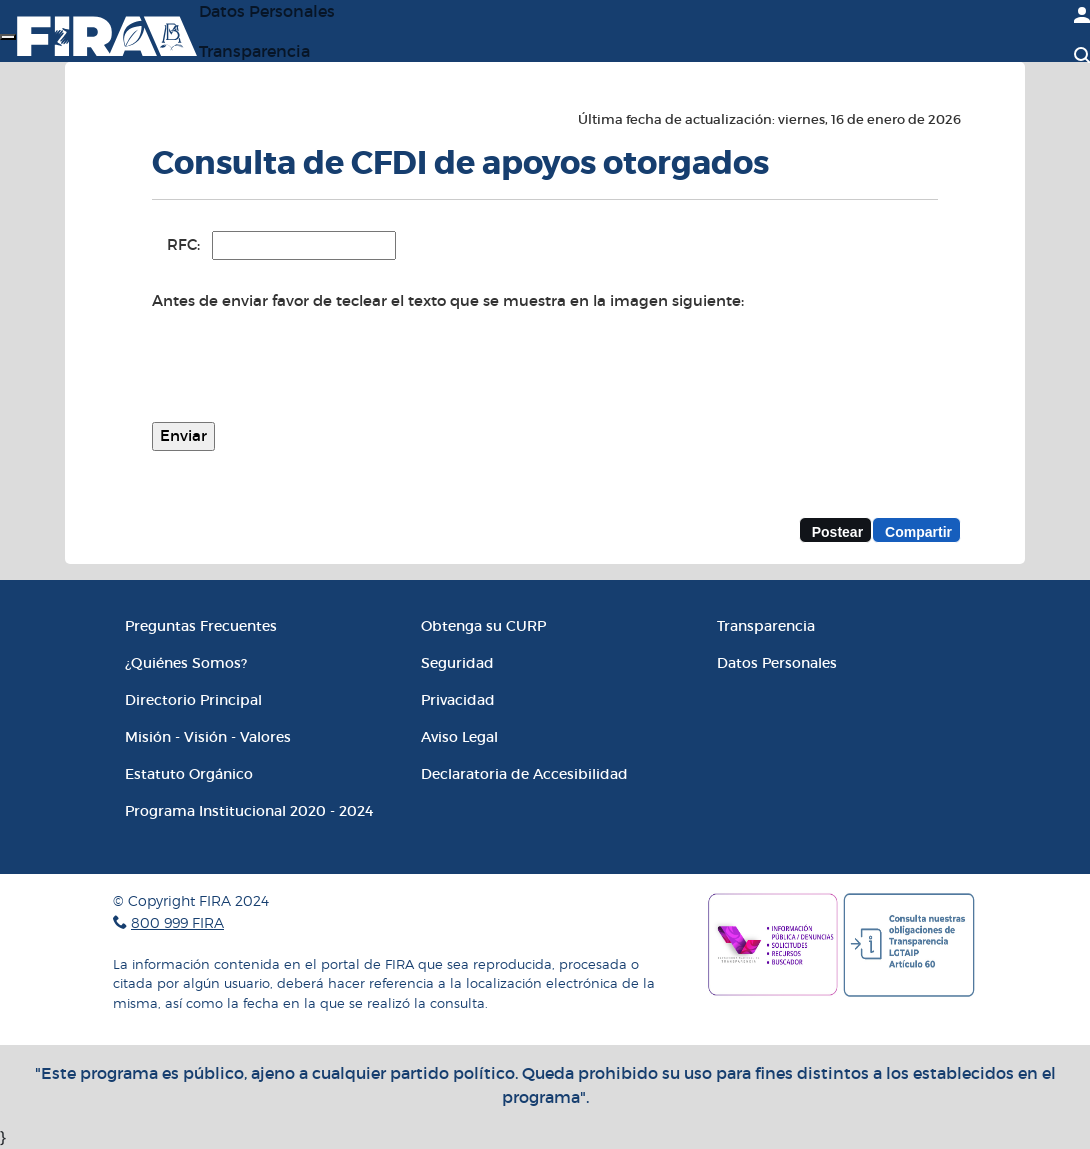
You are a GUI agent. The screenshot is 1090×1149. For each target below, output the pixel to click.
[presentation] (304, 368)
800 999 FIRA (177, 922)
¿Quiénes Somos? (186, 663)
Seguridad (457, 663)
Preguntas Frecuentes (201, 626)
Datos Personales (777, 663)
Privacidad (458, 700)
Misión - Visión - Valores (208, 737)
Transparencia (254, 51)
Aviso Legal (459, 737)
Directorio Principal (193, 700)
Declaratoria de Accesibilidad (524, 774)
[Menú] (8, 37)
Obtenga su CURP (483, 626)
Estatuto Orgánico (189, 774)
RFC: (183, 244)
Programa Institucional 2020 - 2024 (249, 811)
